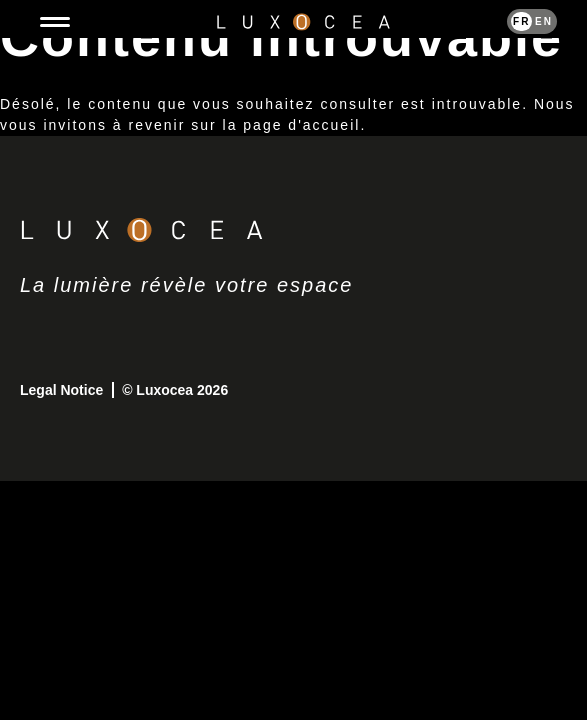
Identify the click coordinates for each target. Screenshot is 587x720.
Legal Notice (63, 390)
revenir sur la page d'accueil (245, 125)
